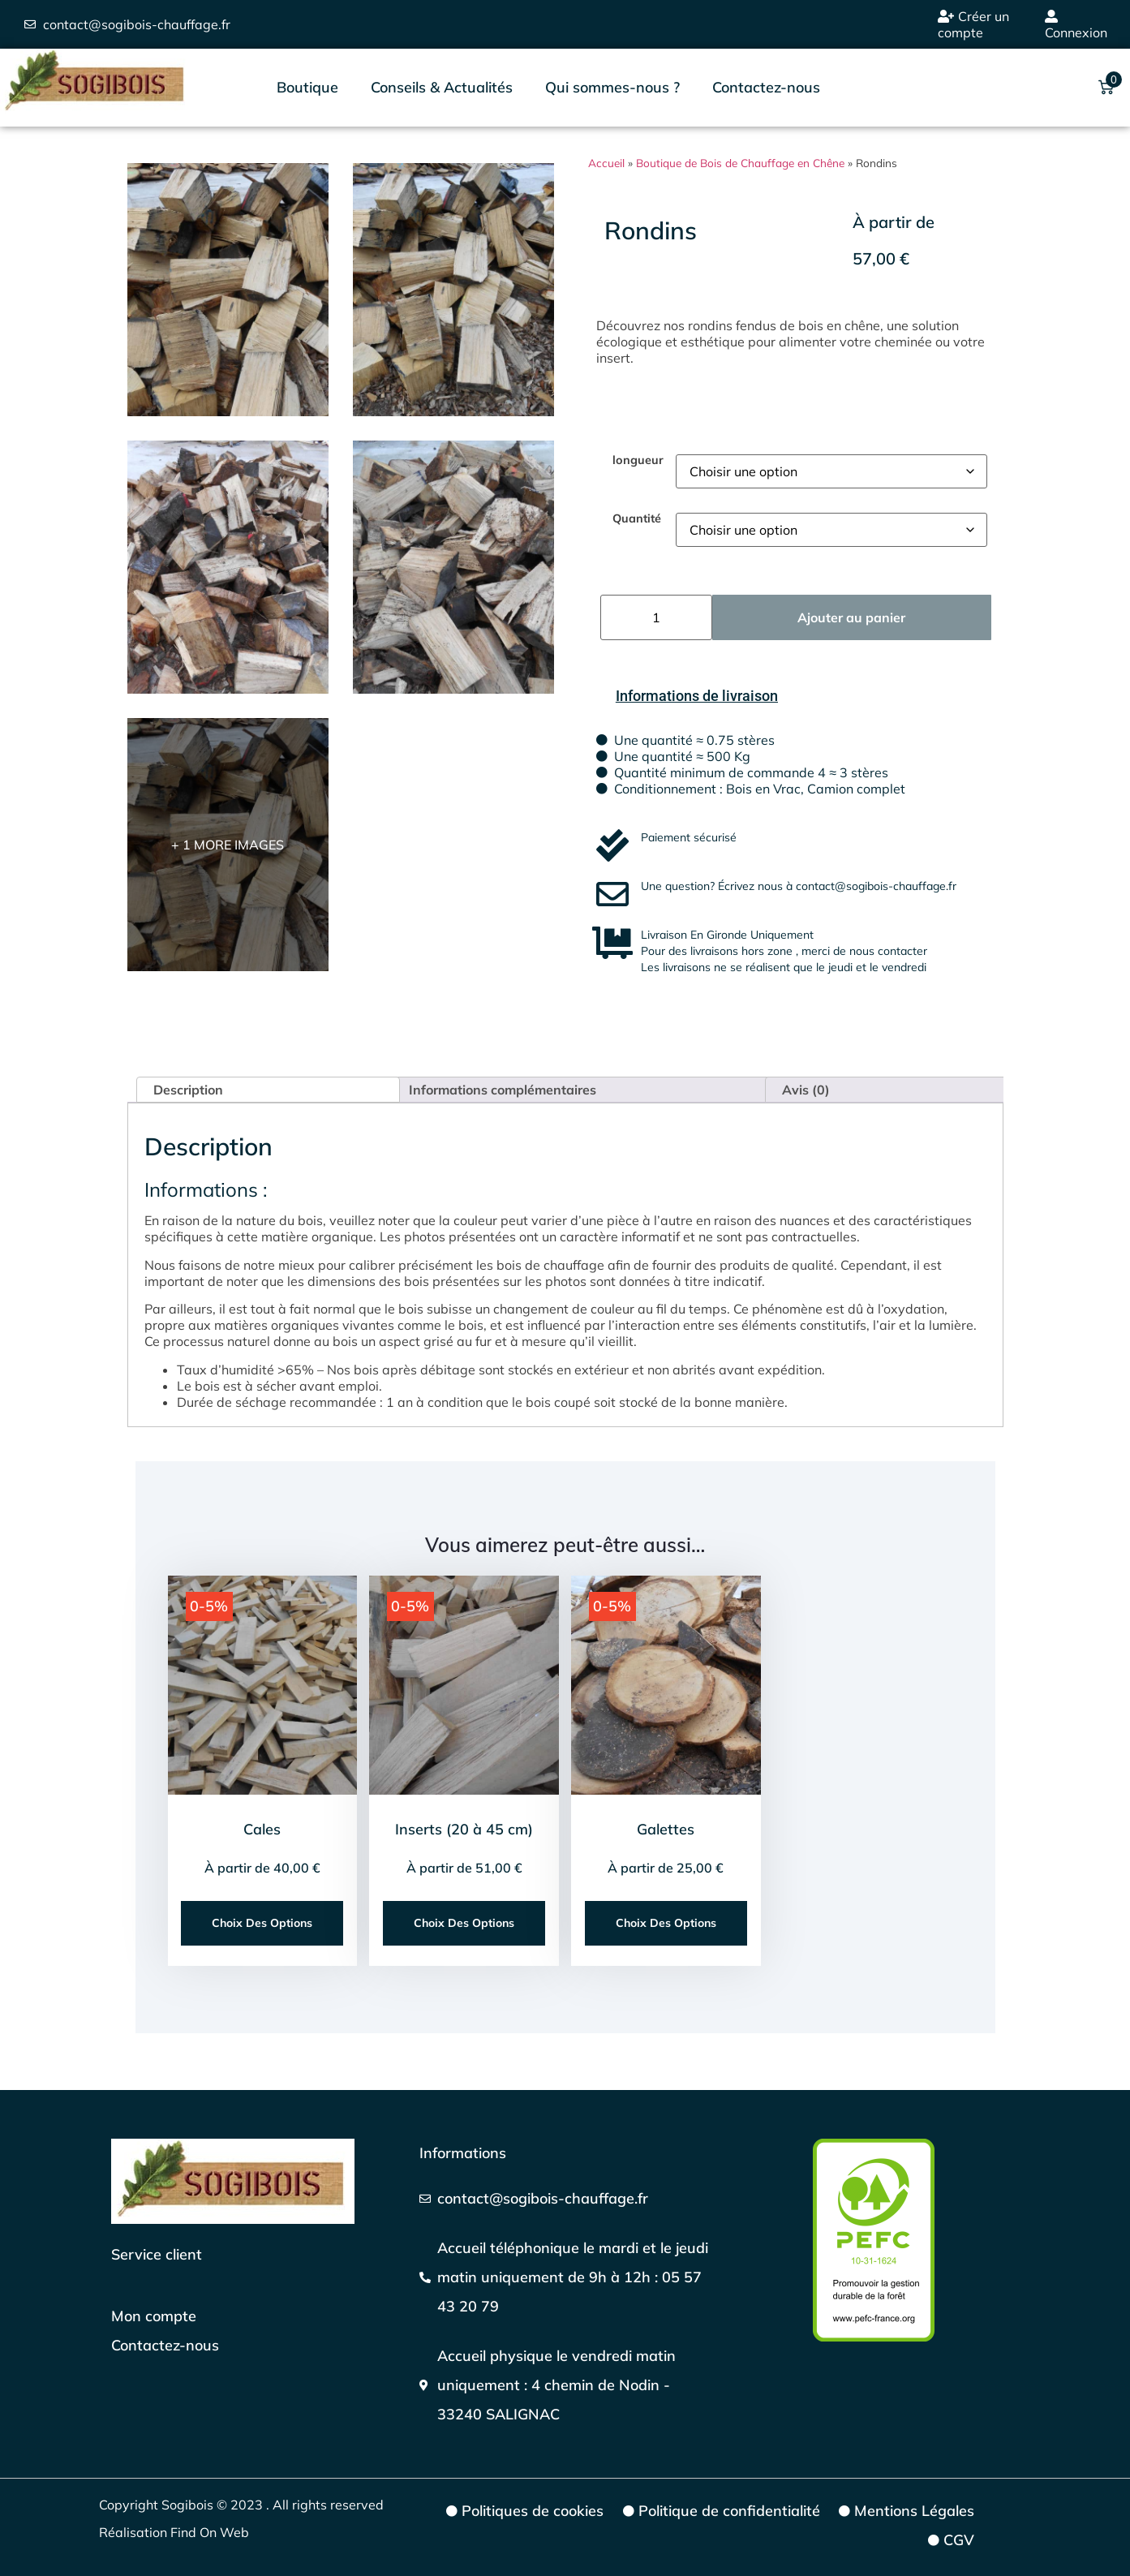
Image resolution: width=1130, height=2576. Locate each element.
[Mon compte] (165, 2316)
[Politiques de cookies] (524, 2511)
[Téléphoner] (565, 2277)
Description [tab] (188, 1090)
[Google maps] (565, 2385)
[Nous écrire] (565, 2198)
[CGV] (950, 2540)
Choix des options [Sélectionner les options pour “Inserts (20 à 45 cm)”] (464, 1923)
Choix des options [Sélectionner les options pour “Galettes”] (666, 1923)
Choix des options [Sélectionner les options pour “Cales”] (262, 1923)
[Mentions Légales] (905, 2511)
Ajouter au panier (851, 617)
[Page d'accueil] (232, 2181)
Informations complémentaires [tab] (502, 1090)
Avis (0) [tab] (806, 1090)
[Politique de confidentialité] (720, 2511)
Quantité (636, 518)
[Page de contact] (165, 2345)
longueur (638, 460)
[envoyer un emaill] (127, 24)
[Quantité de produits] (656, 617)
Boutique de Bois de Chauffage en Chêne (740, 163)
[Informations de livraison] (696, 696)
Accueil (606, 163)
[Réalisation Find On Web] (252, 2532)
